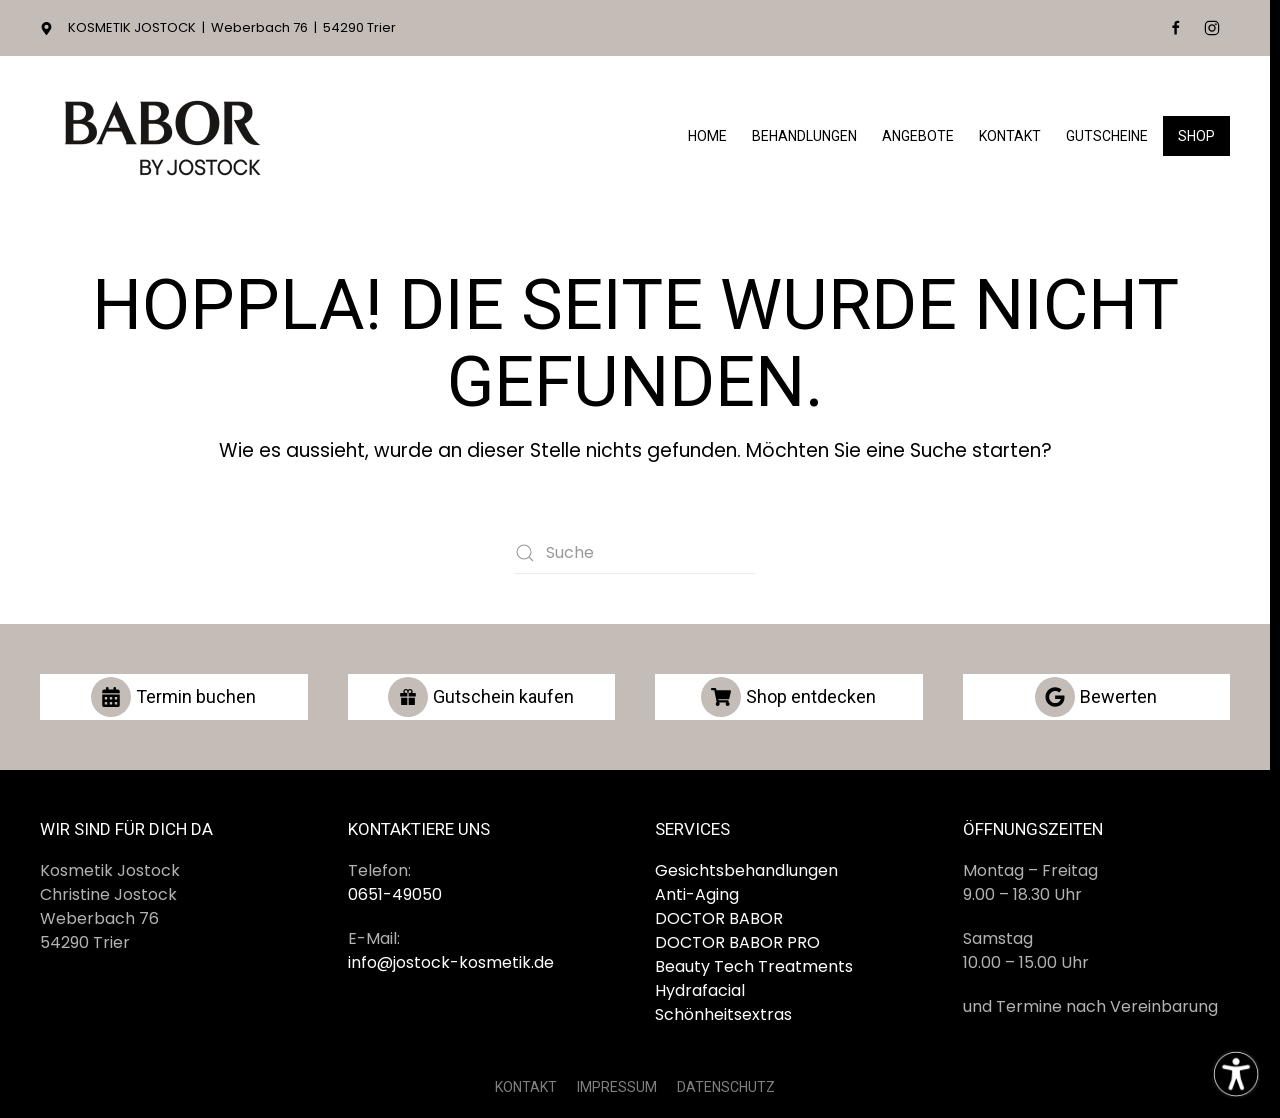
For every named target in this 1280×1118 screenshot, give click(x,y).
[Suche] (635, 553)
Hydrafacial (700, 990)
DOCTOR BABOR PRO (737, 942)
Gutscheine (1107, 136)
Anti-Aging (697, 894)
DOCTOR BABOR (719, 918)
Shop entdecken (788, 697)
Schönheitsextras (723, 1014)
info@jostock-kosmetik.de (451, 962)
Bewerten (1096, 697)
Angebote (918, 136)
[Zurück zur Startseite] (165, 136)
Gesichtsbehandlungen (746, 870)
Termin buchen (173, 697)
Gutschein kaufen (481, 697)
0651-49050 (395, 894)
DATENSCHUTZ (726, 1087)
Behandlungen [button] (804, 136)
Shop (1196, 136)
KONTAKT (526, 1087)
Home (707, 136)
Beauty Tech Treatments (754, 966)
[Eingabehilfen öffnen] (1236, 1074)
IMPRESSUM (617, 1087)
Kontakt (1010, 136)
